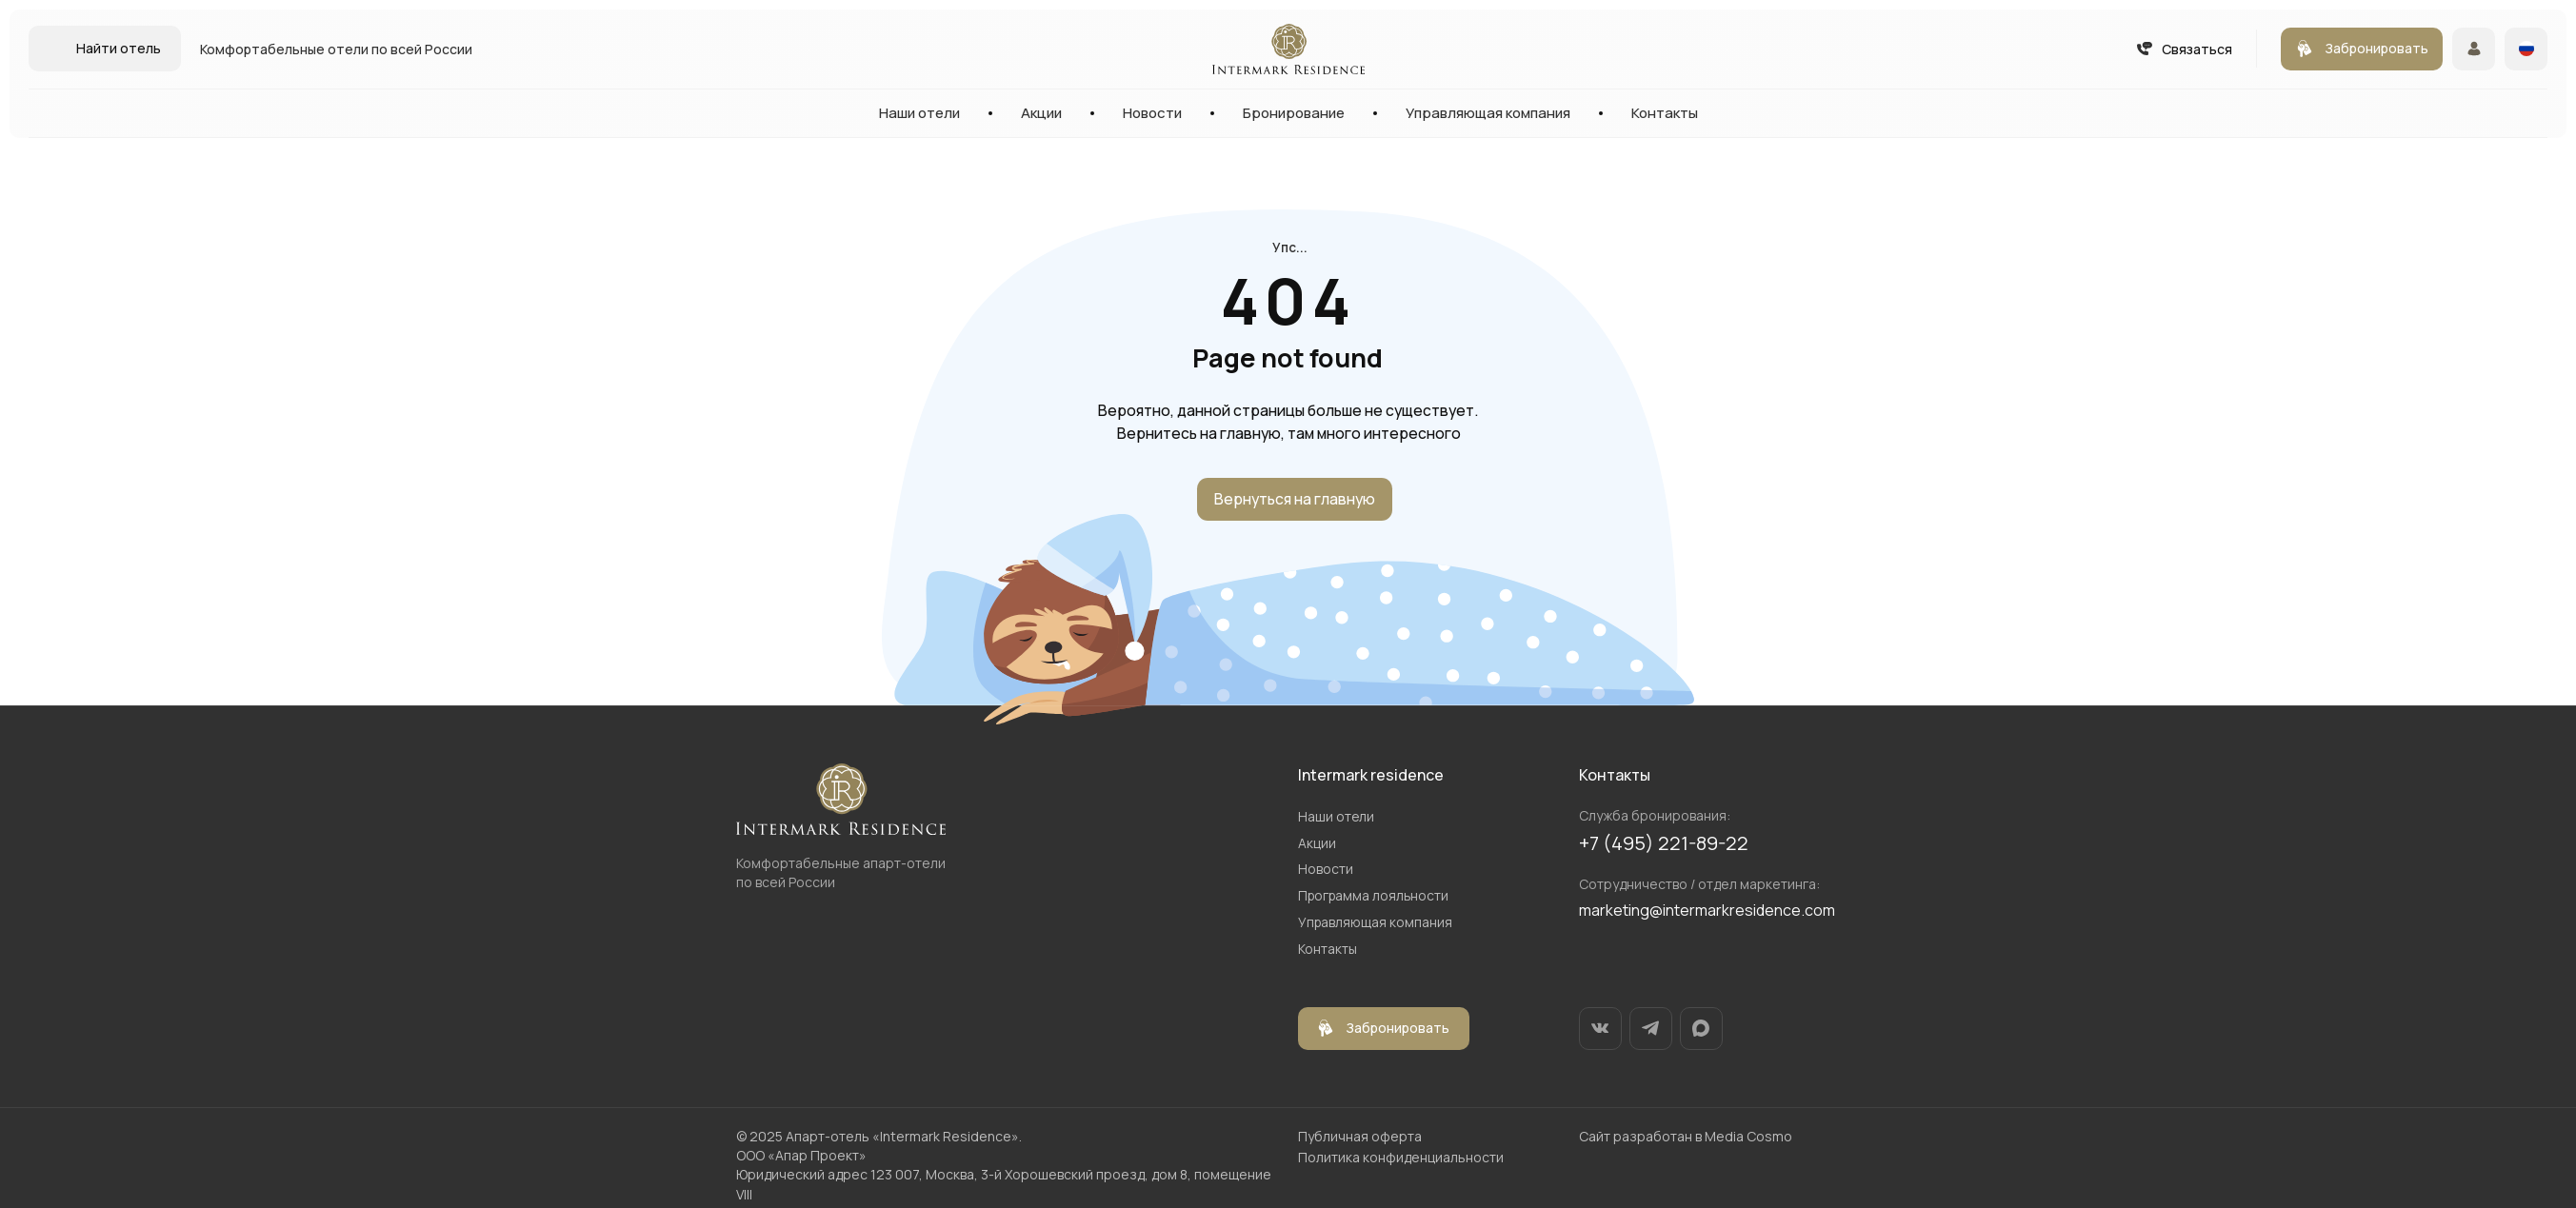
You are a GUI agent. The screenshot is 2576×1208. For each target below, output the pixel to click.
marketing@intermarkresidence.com (1707, 910)
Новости (1152, 113)
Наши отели (919, 113)
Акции (1041, 113)
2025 (766, 1131)
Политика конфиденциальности (1401, 1152)
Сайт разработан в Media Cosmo (1685, 1131)
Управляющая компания (1488, 113)
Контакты (1664, 113)
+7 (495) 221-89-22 (1663, 843)
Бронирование (1294, 113)
